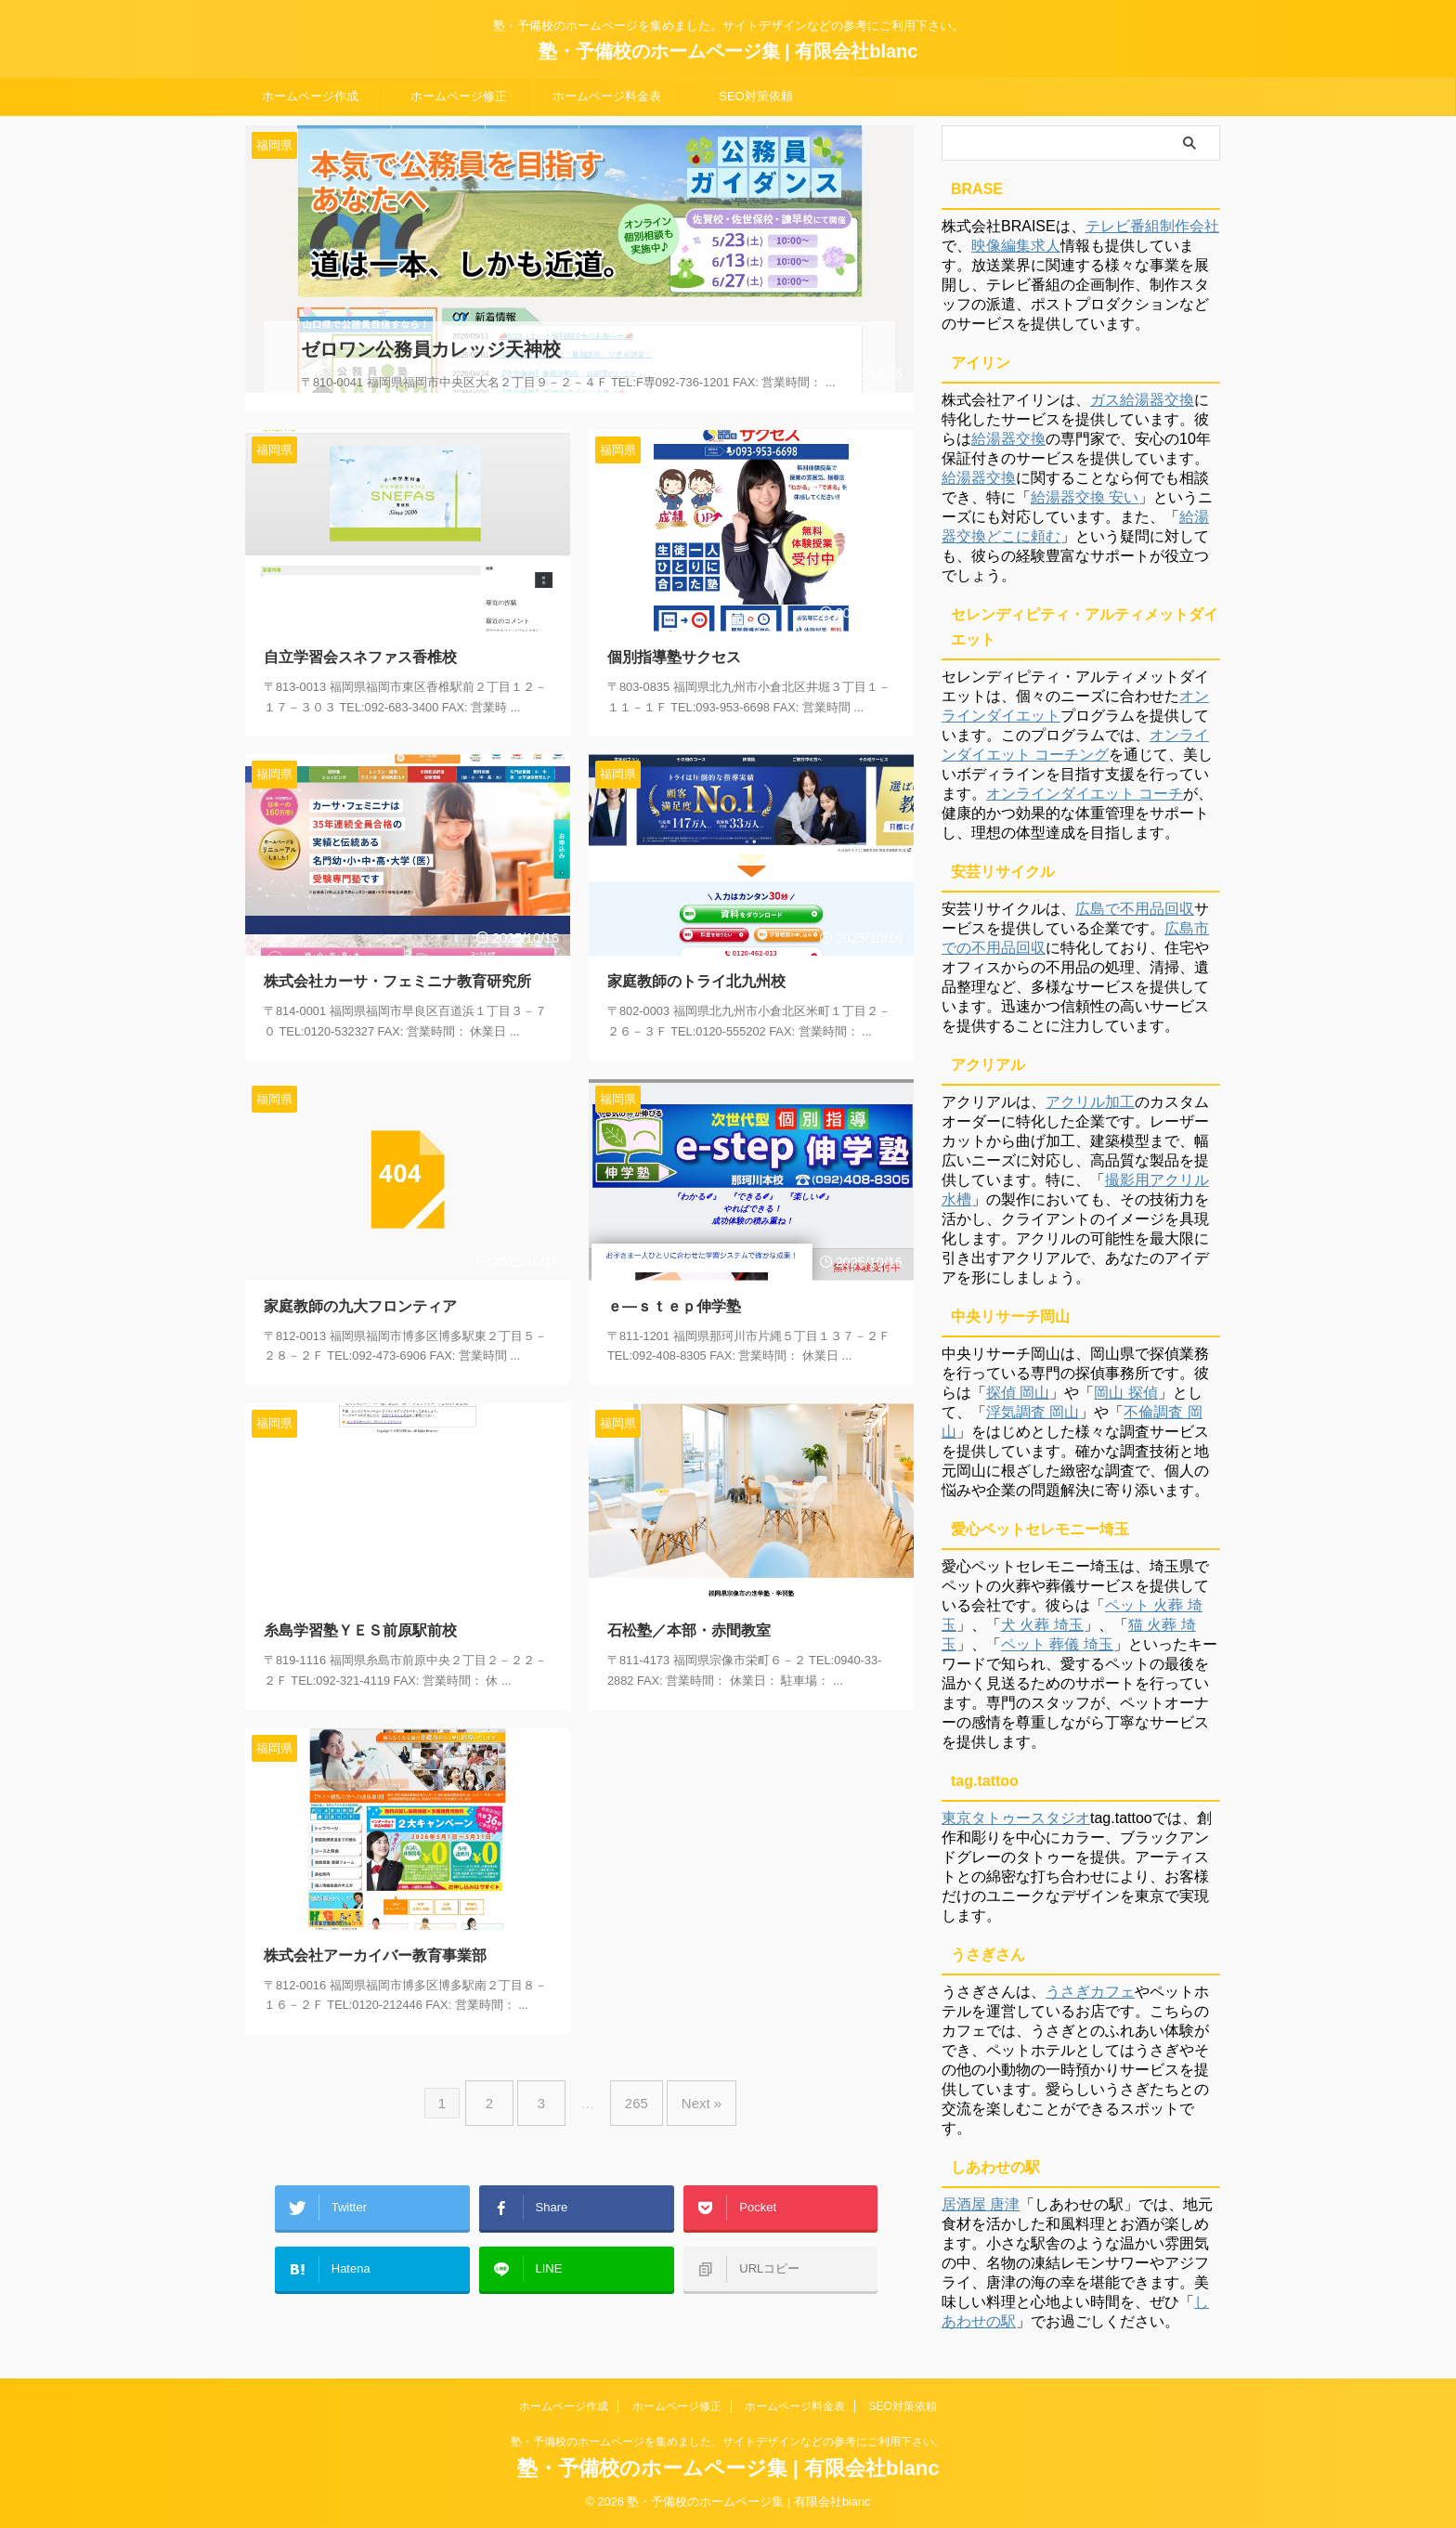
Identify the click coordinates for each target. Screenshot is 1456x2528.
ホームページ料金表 (606, 96)
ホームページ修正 (458, 96)
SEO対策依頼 (755, 96)
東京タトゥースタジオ (1016, 1818)
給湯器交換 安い (1084, 497)
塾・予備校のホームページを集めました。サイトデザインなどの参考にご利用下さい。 (728, 2441)
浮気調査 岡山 (1032, 1412)
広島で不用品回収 (1134, 909)
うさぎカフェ (1090, 1992)
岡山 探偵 (1125, 1393)
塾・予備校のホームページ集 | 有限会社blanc (728, 51)
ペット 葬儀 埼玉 (1057, 1644)
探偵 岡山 (1017, 1393)
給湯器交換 (1008, 439)
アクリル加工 (1090, 1102)
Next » (688, 2077)
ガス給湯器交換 (1142, 400)
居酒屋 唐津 (981, 2204)
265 (632, 2077)
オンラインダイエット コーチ (1084, 793)
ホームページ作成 (310, 96)
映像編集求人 (1015, 246)
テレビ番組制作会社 (1152, 226)
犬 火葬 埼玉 (1042, 1625)
